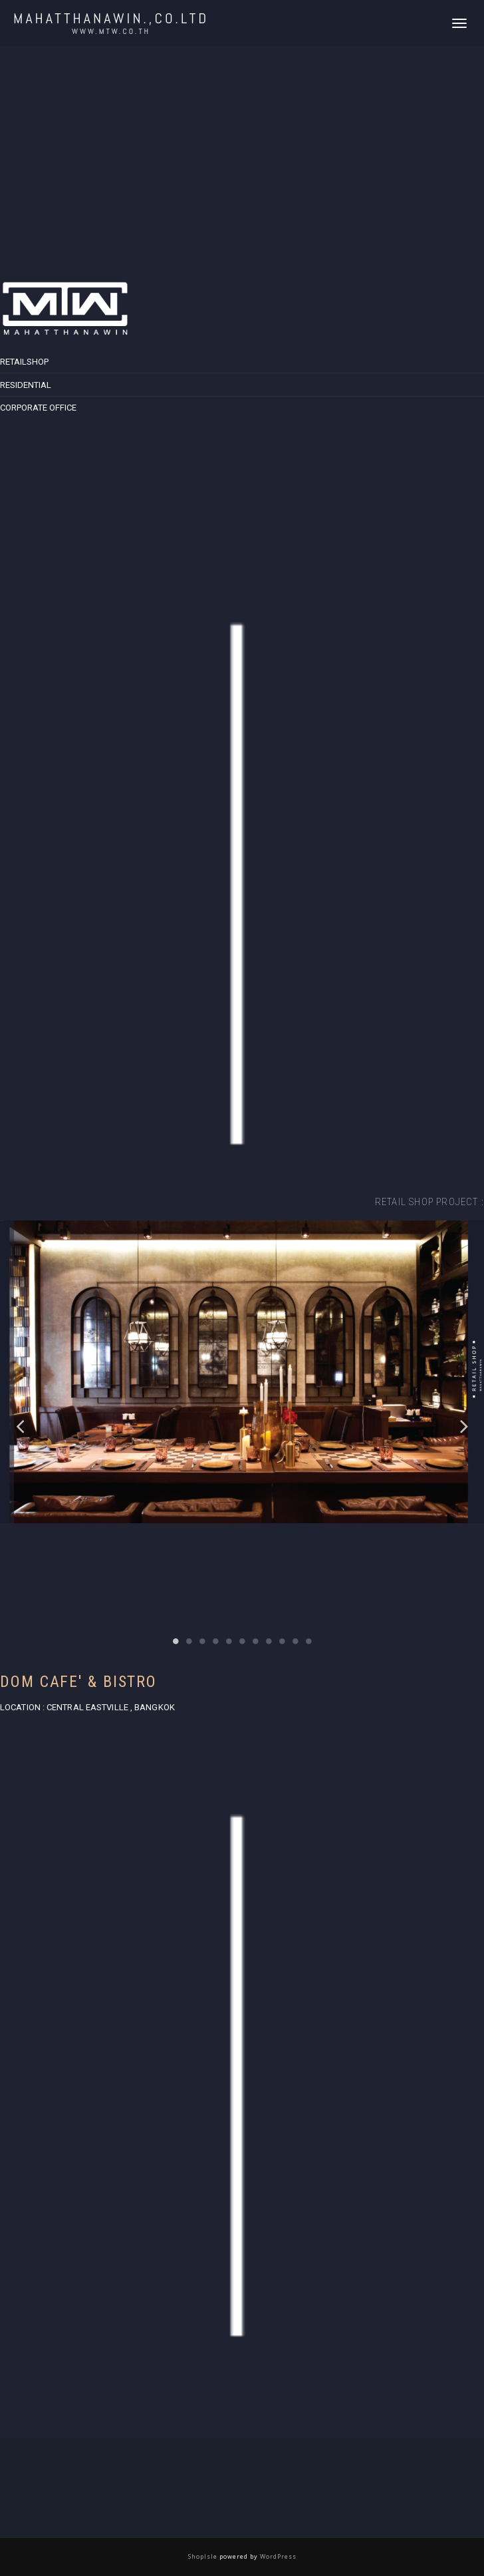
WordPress (277, 2556)
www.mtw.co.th (111, 31)
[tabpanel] (242, 1425)
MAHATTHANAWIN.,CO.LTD (111, 18)
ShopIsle (203, 2556)
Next (464, 1425)
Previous (20, 1425)
